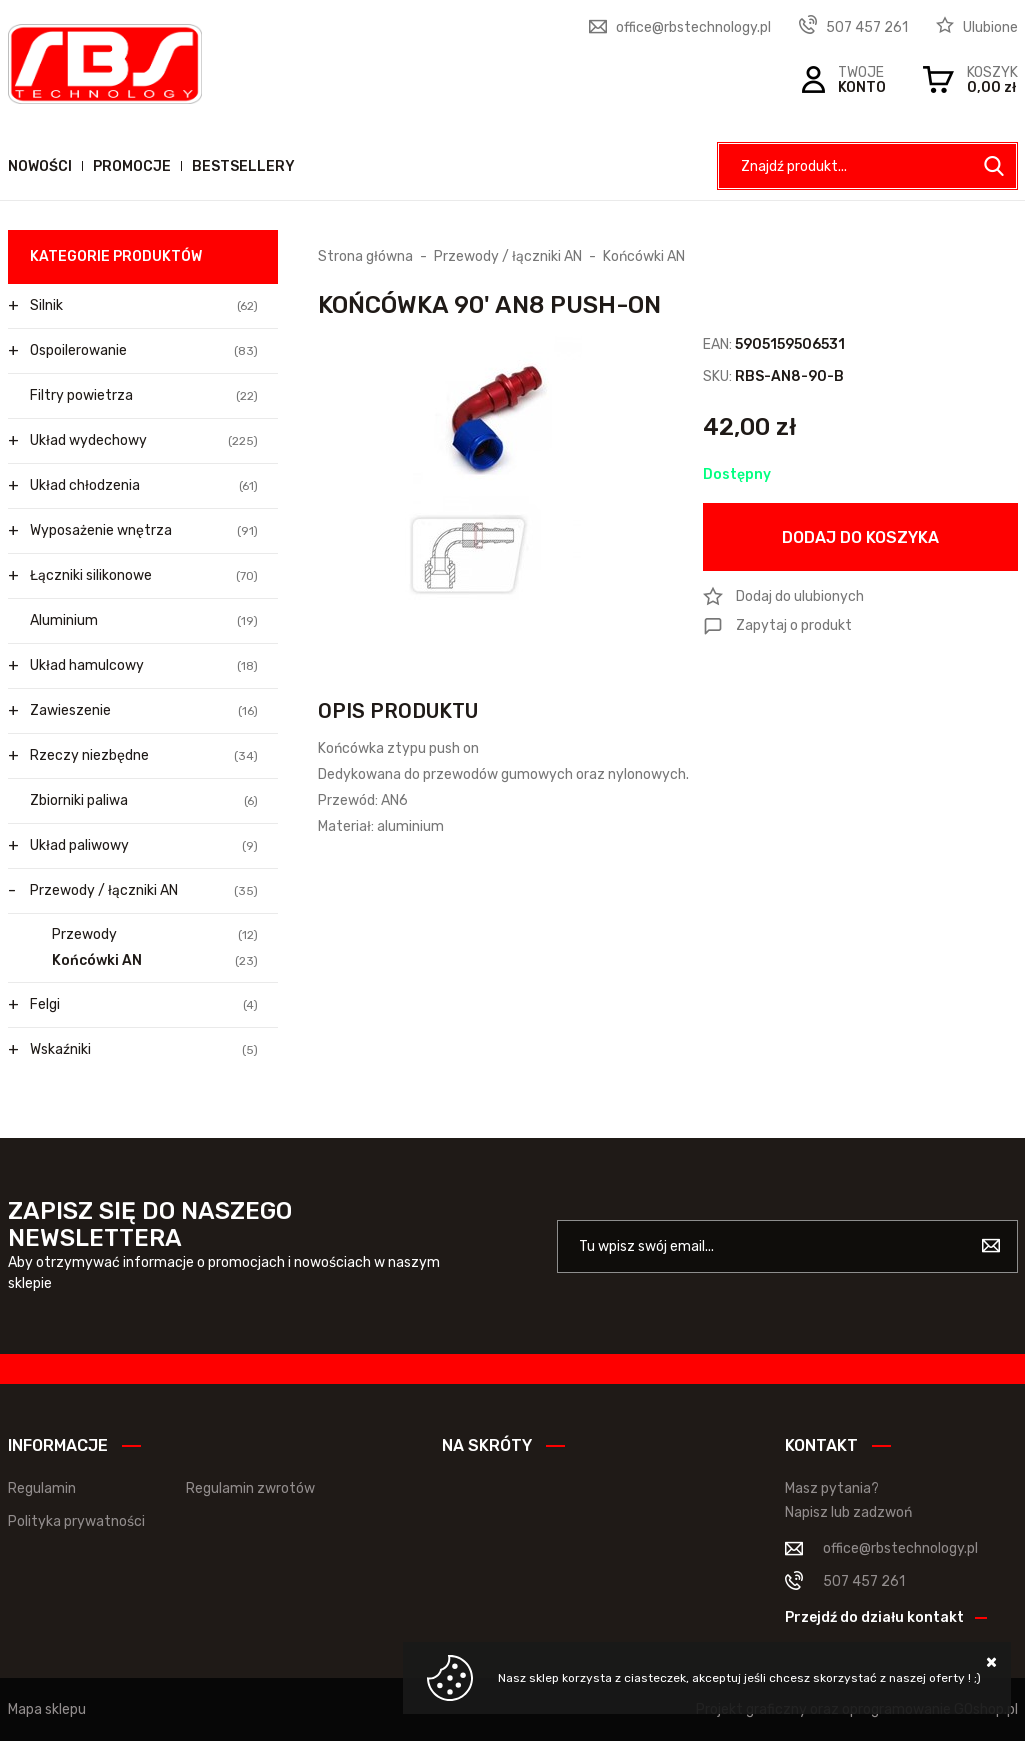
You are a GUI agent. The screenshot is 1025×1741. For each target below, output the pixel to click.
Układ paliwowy (144, 846)
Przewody (155, 935)
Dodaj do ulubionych (800, 596)
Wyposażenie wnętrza (144, 531)
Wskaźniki (144, 1050)
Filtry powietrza (144, 396)
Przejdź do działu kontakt (874, 1617)
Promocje (132, 166)
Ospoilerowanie (144, 351)
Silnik (144, 306)
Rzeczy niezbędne (144, 756)
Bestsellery (243, 166)
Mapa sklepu (47, 1709)
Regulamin (42, 1488)
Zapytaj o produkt (794, 625)
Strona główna (365, 256)
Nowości (40, 166)
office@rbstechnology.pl (693, 27)
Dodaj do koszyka (860, 537)
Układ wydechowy (144, 441)
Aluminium (144, 621)
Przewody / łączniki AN (144, 891)
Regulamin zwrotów (250, 1488)
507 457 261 (867, 27)
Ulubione (990, 27)
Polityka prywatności (76, 1521)
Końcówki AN (155, 961)
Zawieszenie (144, 711)
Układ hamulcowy (144, 666)
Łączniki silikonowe (144, 576)
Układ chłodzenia (144, 486)
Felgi (144, 1005)
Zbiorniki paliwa (144, 801)
